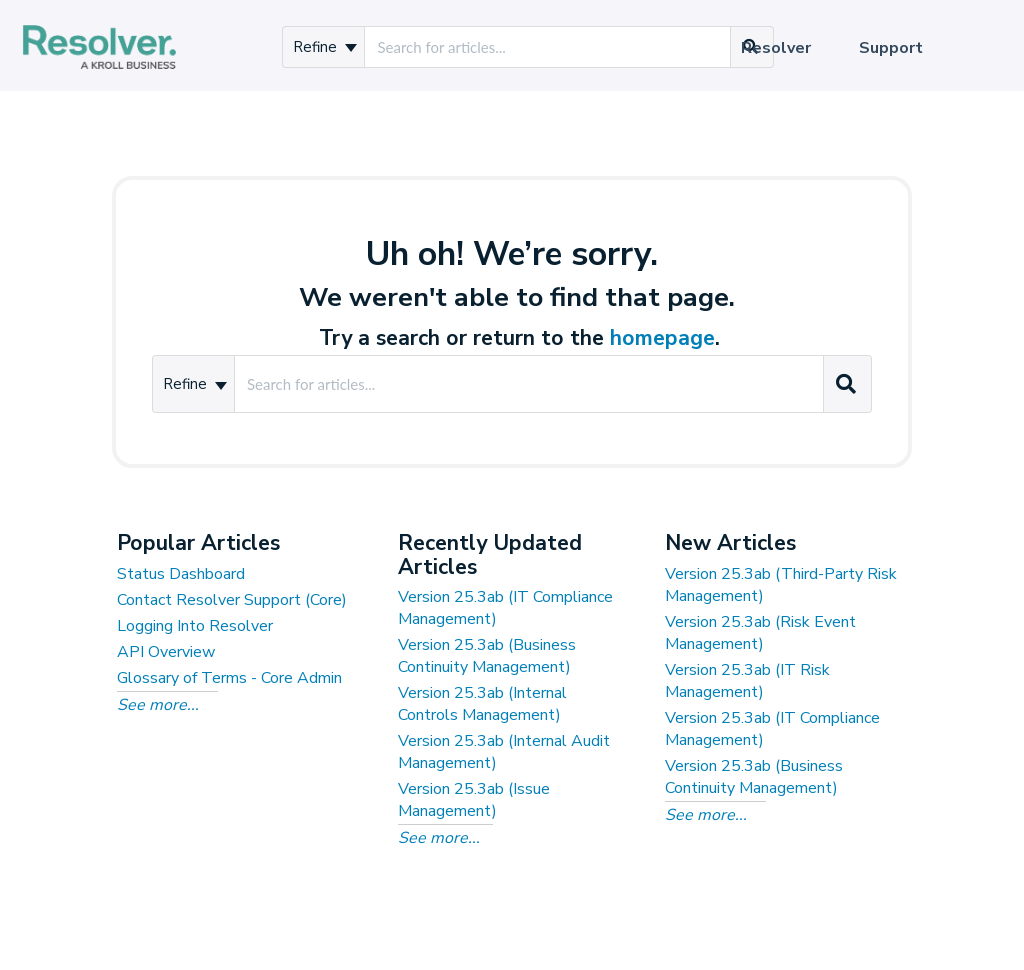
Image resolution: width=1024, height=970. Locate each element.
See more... (158, 705)
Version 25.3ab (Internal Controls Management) (482, 704)
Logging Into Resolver (195, 626)
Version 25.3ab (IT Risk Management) (747, 681)
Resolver (776, 48)
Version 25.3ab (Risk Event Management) (760, 633)
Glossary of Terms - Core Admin (229, 678)
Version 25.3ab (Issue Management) (474, 800)
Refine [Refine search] (325, 47)
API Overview (166, 652)
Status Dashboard (181, 574)
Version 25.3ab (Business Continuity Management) (487, 656)
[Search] (846, 384)
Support (891, 48)
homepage (662, 338)
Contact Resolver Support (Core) (232, 600)
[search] (547, 47)
